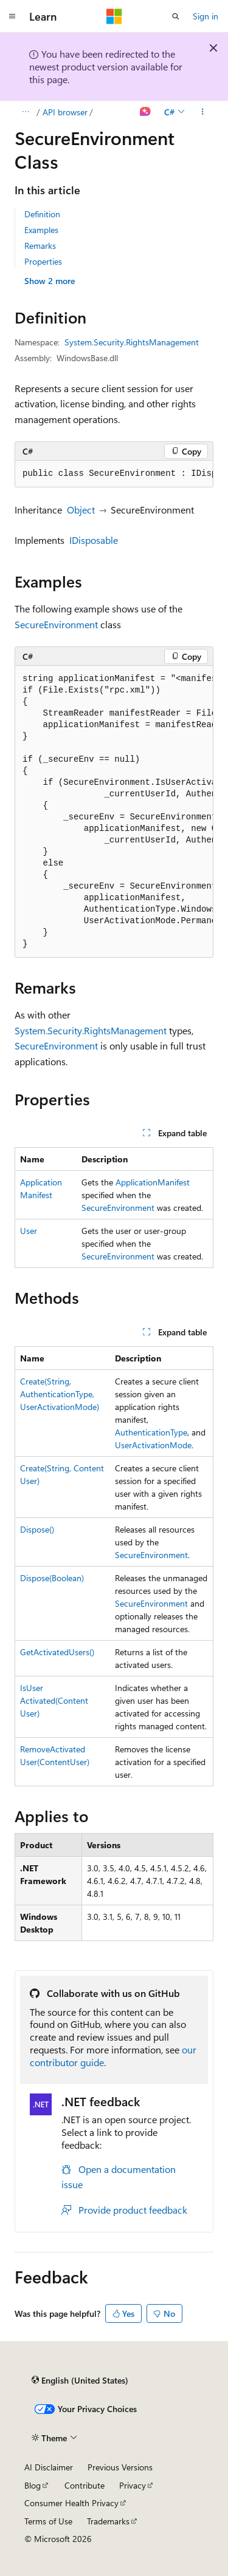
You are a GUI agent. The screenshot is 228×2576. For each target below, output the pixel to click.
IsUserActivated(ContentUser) (54, 1700)
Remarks (40, 245)
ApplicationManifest (153, 1182)
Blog (32, 2485)
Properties (43, 261)
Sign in (205, 16)
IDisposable (93, 540)
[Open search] (176, 16)
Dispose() (37, 1529)
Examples (41, 230)
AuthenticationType (151, 1432)
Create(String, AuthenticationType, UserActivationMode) (59, 1393)
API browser (65, 112)
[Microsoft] (114, 16)
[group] (114, 474)
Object (81, 509)
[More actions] (202, 112)
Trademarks (108, 2521)
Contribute (84, 2485)
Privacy (132, 2485)
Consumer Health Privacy (71, 2503)
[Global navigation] (12, 16)
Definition (42, 214)
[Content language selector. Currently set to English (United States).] (80, 2380)
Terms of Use (48, 2521)
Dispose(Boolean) (52, 1578)
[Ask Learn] (145, 112)
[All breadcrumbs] (25, 112)
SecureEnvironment (56, 624)
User (28, 1230)
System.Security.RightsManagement (131, 342)
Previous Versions (120, 2467)
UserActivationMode (153, 1445)
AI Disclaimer (48, 2467)
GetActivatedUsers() (57, 1652)
